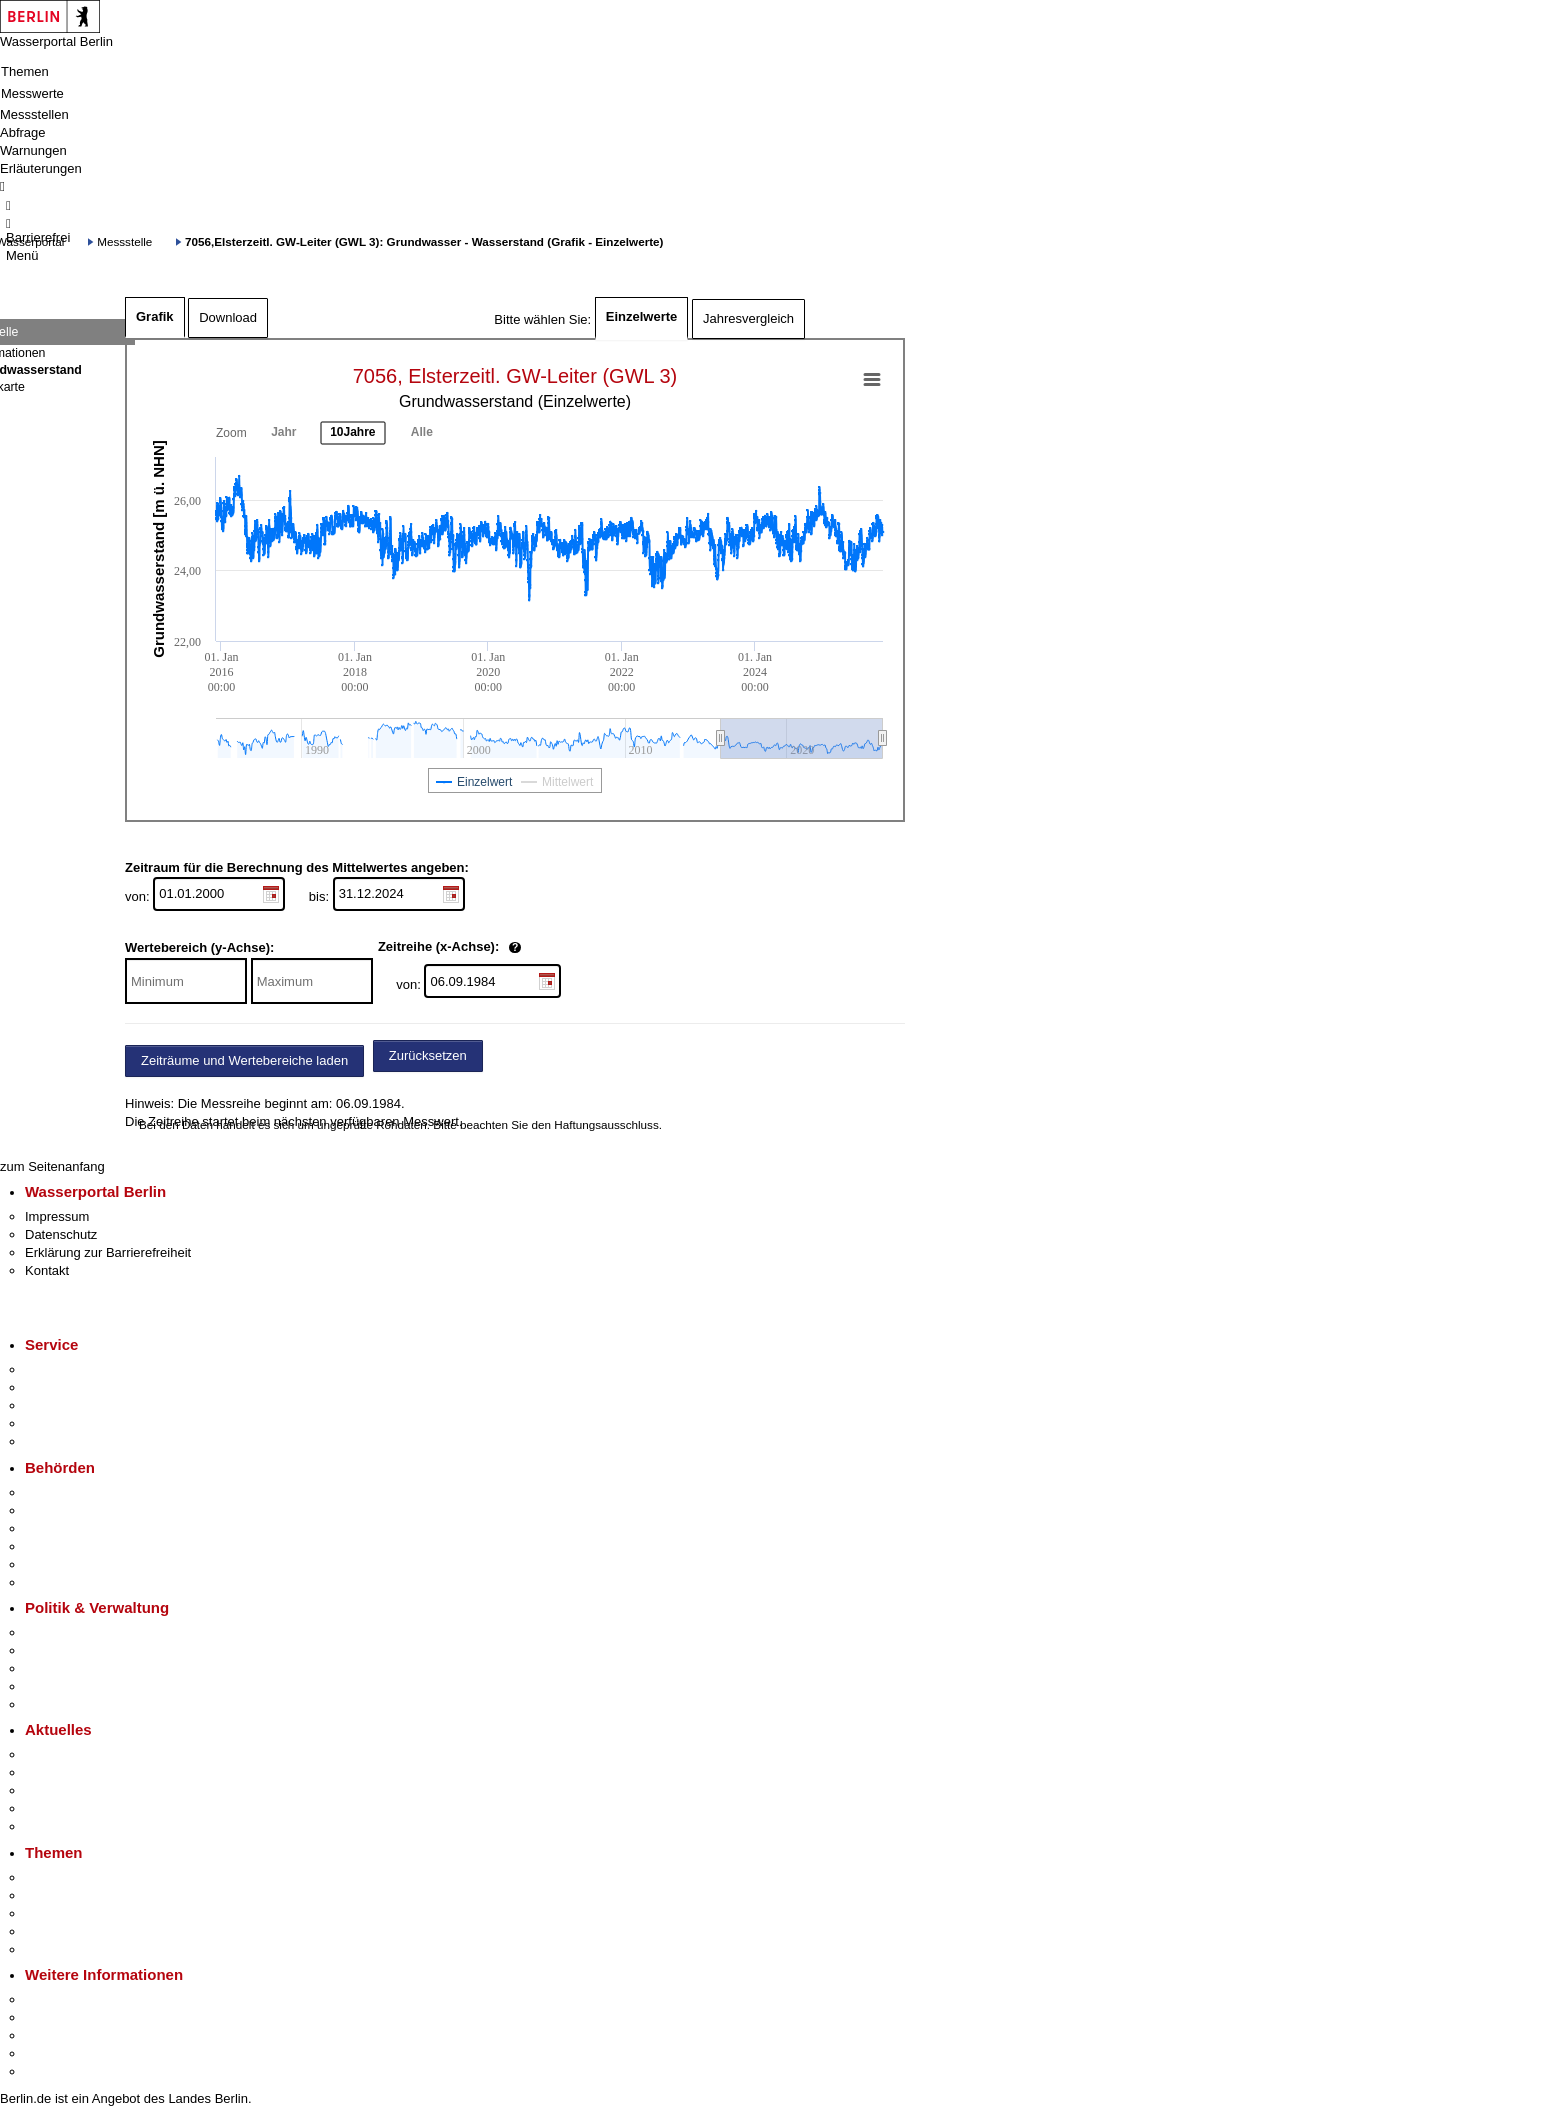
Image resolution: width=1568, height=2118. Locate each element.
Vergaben (53, 1704)
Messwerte (32, 93)
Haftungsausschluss (606, 1124)
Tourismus (54, 2017)
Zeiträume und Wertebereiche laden (244, 1060)
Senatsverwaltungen (84, 1510)
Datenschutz (61, 1234)
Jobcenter (53, 1564)
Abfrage (23, 132)
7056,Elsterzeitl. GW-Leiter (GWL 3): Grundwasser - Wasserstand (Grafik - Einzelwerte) (424, 241)
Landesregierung (74, 1632)
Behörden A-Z (65, 1492)
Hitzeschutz (58, 1826)
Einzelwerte (642, 316)
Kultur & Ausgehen (79, 1999)
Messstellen (34, 114)
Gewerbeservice (72, 1441)
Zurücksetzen (428, 1055)
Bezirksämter (63, 1528)
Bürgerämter (61, 1546)
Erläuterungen (41, 168)
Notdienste (56, 1423)
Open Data (56, 1686)
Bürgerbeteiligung (76, 1668)
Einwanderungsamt (80, 1582)
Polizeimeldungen (76, 1772)
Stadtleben (56, 2053)
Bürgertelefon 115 (76, 1405)
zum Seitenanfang (52, 1166)
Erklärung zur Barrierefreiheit (108, 1252)
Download (228, 317)
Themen (25, 71)
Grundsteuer (61, 1949)
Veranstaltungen (72, 1790)
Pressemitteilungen (80, 1754)
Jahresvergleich (748, 318)
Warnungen (33, 150)
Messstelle (124, 241)
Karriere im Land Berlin (91, 1650)
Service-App (60, 1369)
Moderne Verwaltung (84, 1913)
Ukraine (47, 1808)
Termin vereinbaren (80, 1387)
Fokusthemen (64, 1877)
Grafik (155, 316)
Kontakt (47, 1270)
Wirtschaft (54, 2035)
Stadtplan (52, 2071)
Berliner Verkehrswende (94, 1895)
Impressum (57, 1216)
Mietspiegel (58, 1931)
